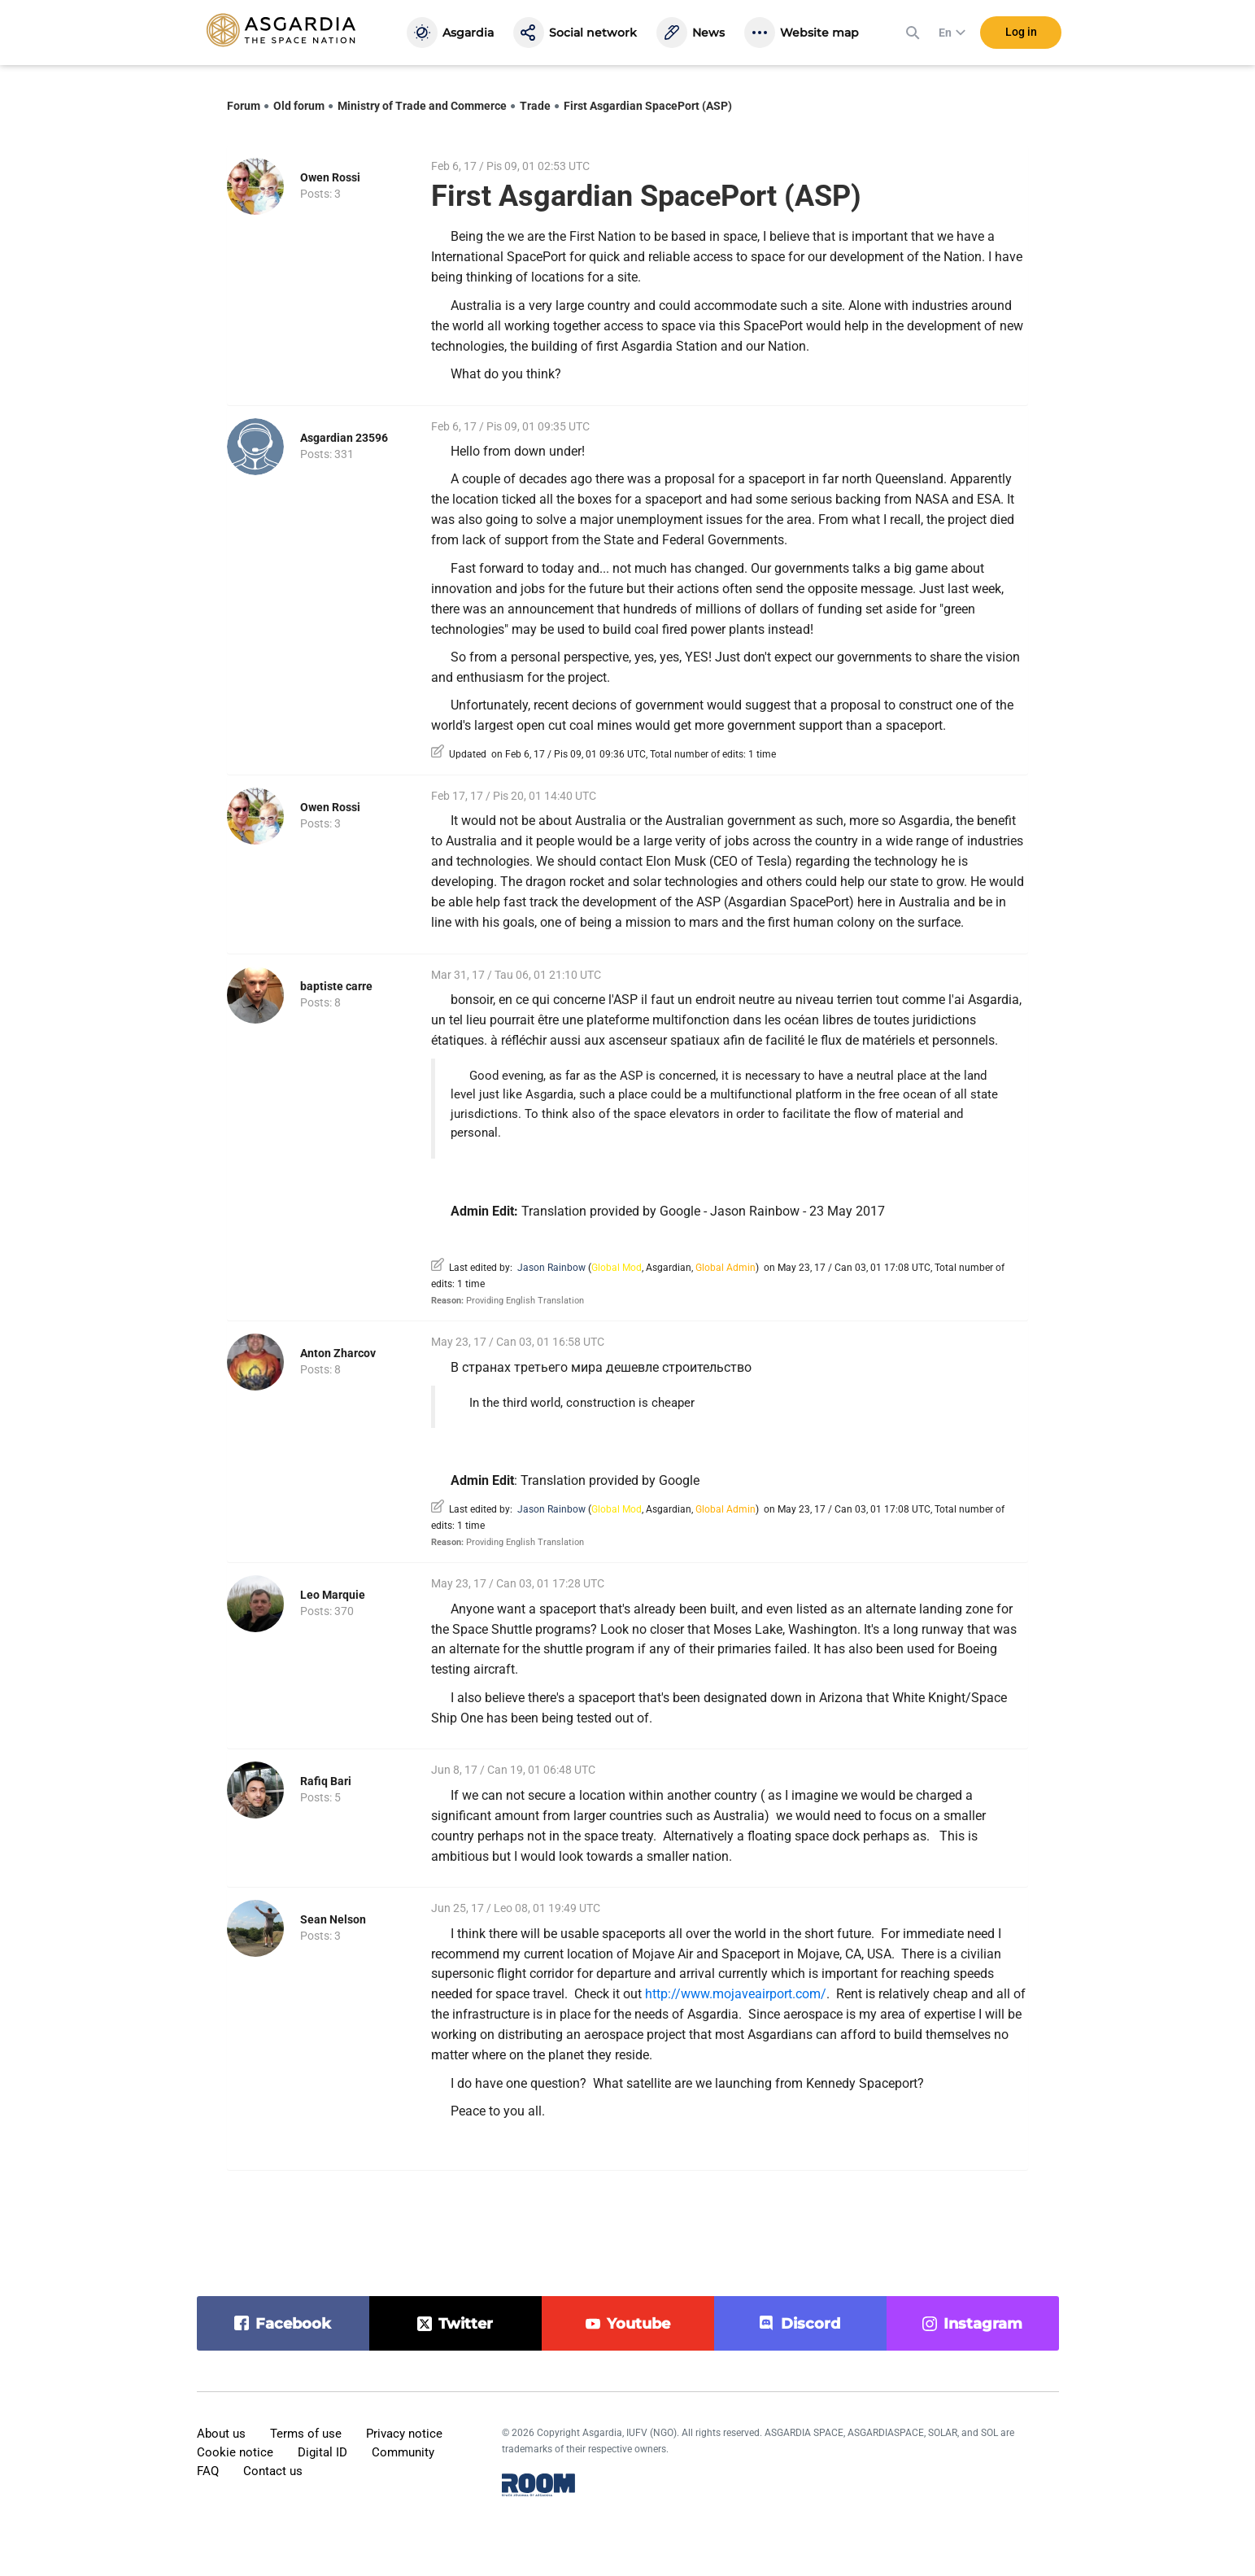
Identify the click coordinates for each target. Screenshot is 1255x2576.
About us (221, 2433)
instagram (982, 2324)
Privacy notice (404, 2433)
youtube (638, 2324)
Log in (1021, 31)
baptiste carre (336, 986)
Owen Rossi (330, 177)
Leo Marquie (332, 1594)
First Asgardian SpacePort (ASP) (648, 105)
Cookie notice (235, 2452)
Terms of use (306, 2433)
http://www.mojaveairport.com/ (735, 1994)
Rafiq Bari (325, 1781)
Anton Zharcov (338, 1353)
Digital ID (322, 2452)
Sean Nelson (333, 1919)
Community (403, 2452)
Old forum (299, 105)
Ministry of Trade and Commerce (422, 105)
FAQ (208, 2471)
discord (810, 2324)
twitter (465, 2324)
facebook (293, 2324)
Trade (535, 105)
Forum (243, 105)
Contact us (273, 2471)
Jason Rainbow (551, 1267)
